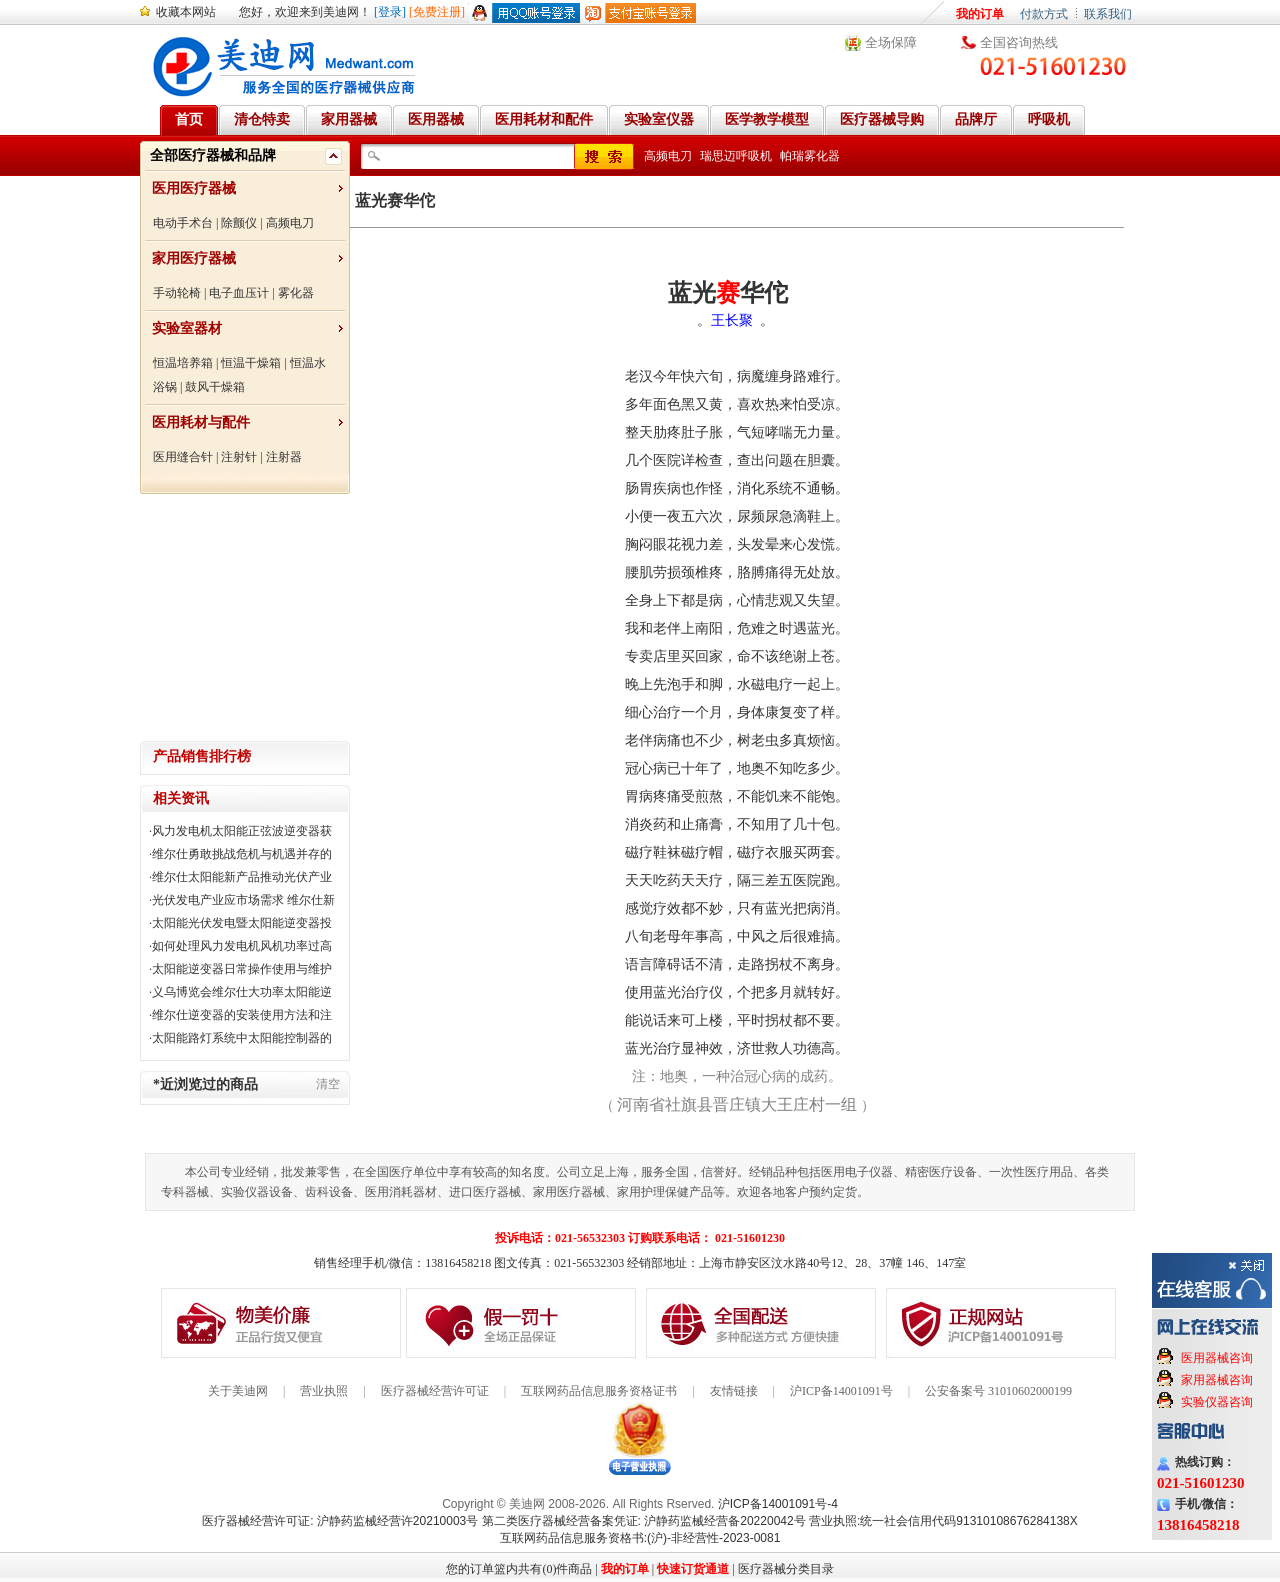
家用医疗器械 (194, 258)
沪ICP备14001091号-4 (778, 1504)
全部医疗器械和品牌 (213, 155)
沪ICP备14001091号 (841, 1391)
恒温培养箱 (183, 363)
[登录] (390, 12)
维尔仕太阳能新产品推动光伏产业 (242, 877)
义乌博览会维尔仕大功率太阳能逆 (242, 992)
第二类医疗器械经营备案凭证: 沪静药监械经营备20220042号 (644, 1521)
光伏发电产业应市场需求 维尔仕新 (243, 900)
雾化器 (296, 293)
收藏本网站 (186, 12)
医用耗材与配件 (201, 422)
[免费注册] (437, 12)
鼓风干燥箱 (215, 387)
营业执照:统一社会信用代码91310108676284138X (943, 1521)
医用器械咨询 (1217, 1358)
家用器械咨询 (1217, 1380)
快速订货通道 (693, 1569)
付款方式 (1044, 14)
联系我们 (1108, 14)
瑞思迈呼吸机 (736, 156)
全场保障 (891, 42)
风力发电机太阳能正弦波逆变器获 (242, 831)
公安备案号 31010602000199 (998, 1391)
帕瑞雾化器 (810, 156)
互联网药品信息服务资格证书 (599, 1391)
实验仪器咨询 (1217, 1402)
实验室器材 (187, 328)
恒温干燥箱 (251, 363)
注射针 (239, 457)
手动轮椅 (177, 293)
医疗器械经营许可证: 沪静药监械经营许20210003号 (340, 1521)
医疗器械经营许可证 (435, 1391)
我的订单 (980, 14)
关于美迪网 (238, 1391)
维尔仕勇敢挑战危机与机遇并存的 (242, 854)
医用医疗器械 (194, 188)
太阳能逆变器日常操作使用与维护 (242, 969)
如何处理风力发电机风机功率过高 (242, 946)
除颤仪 (239, 223)
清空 (328, 1084)
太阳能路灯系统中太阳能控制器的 (242, 1038)
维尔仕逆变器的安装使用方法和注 (242, 1015)
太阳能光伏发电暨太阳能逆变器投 (242, 923)
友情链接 (734, 1391)
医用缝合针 (183, 457)
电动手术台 (183, 223)
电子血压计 (239, 293)
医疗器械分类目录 (786, 1569)
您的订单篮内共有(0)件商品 (519, 1569)
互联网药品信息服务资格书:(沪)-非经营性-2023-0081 (640, 1538)
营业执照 (324, 1391)
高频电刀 (290, 223)
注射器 (284, 457)
